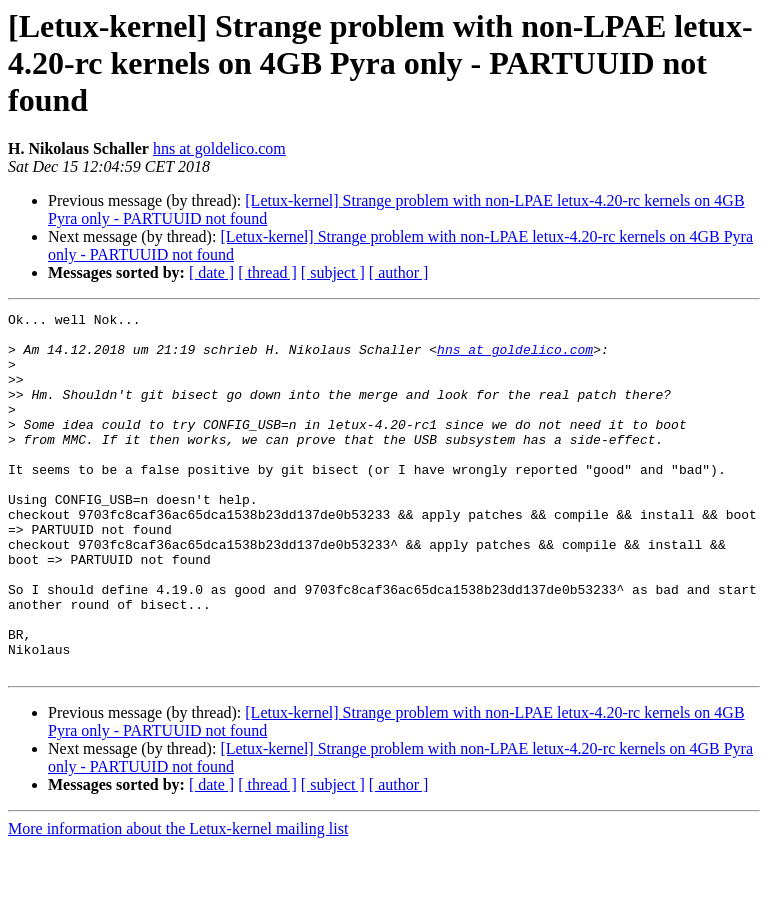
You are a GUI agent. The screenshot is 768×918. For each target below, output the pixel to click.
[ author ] (399, 272)
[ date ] (211, 272)
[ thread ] (267, 272)
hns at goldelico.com (219, 148)
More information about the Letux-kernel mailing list (178, 900)
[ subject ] (333, 272)
